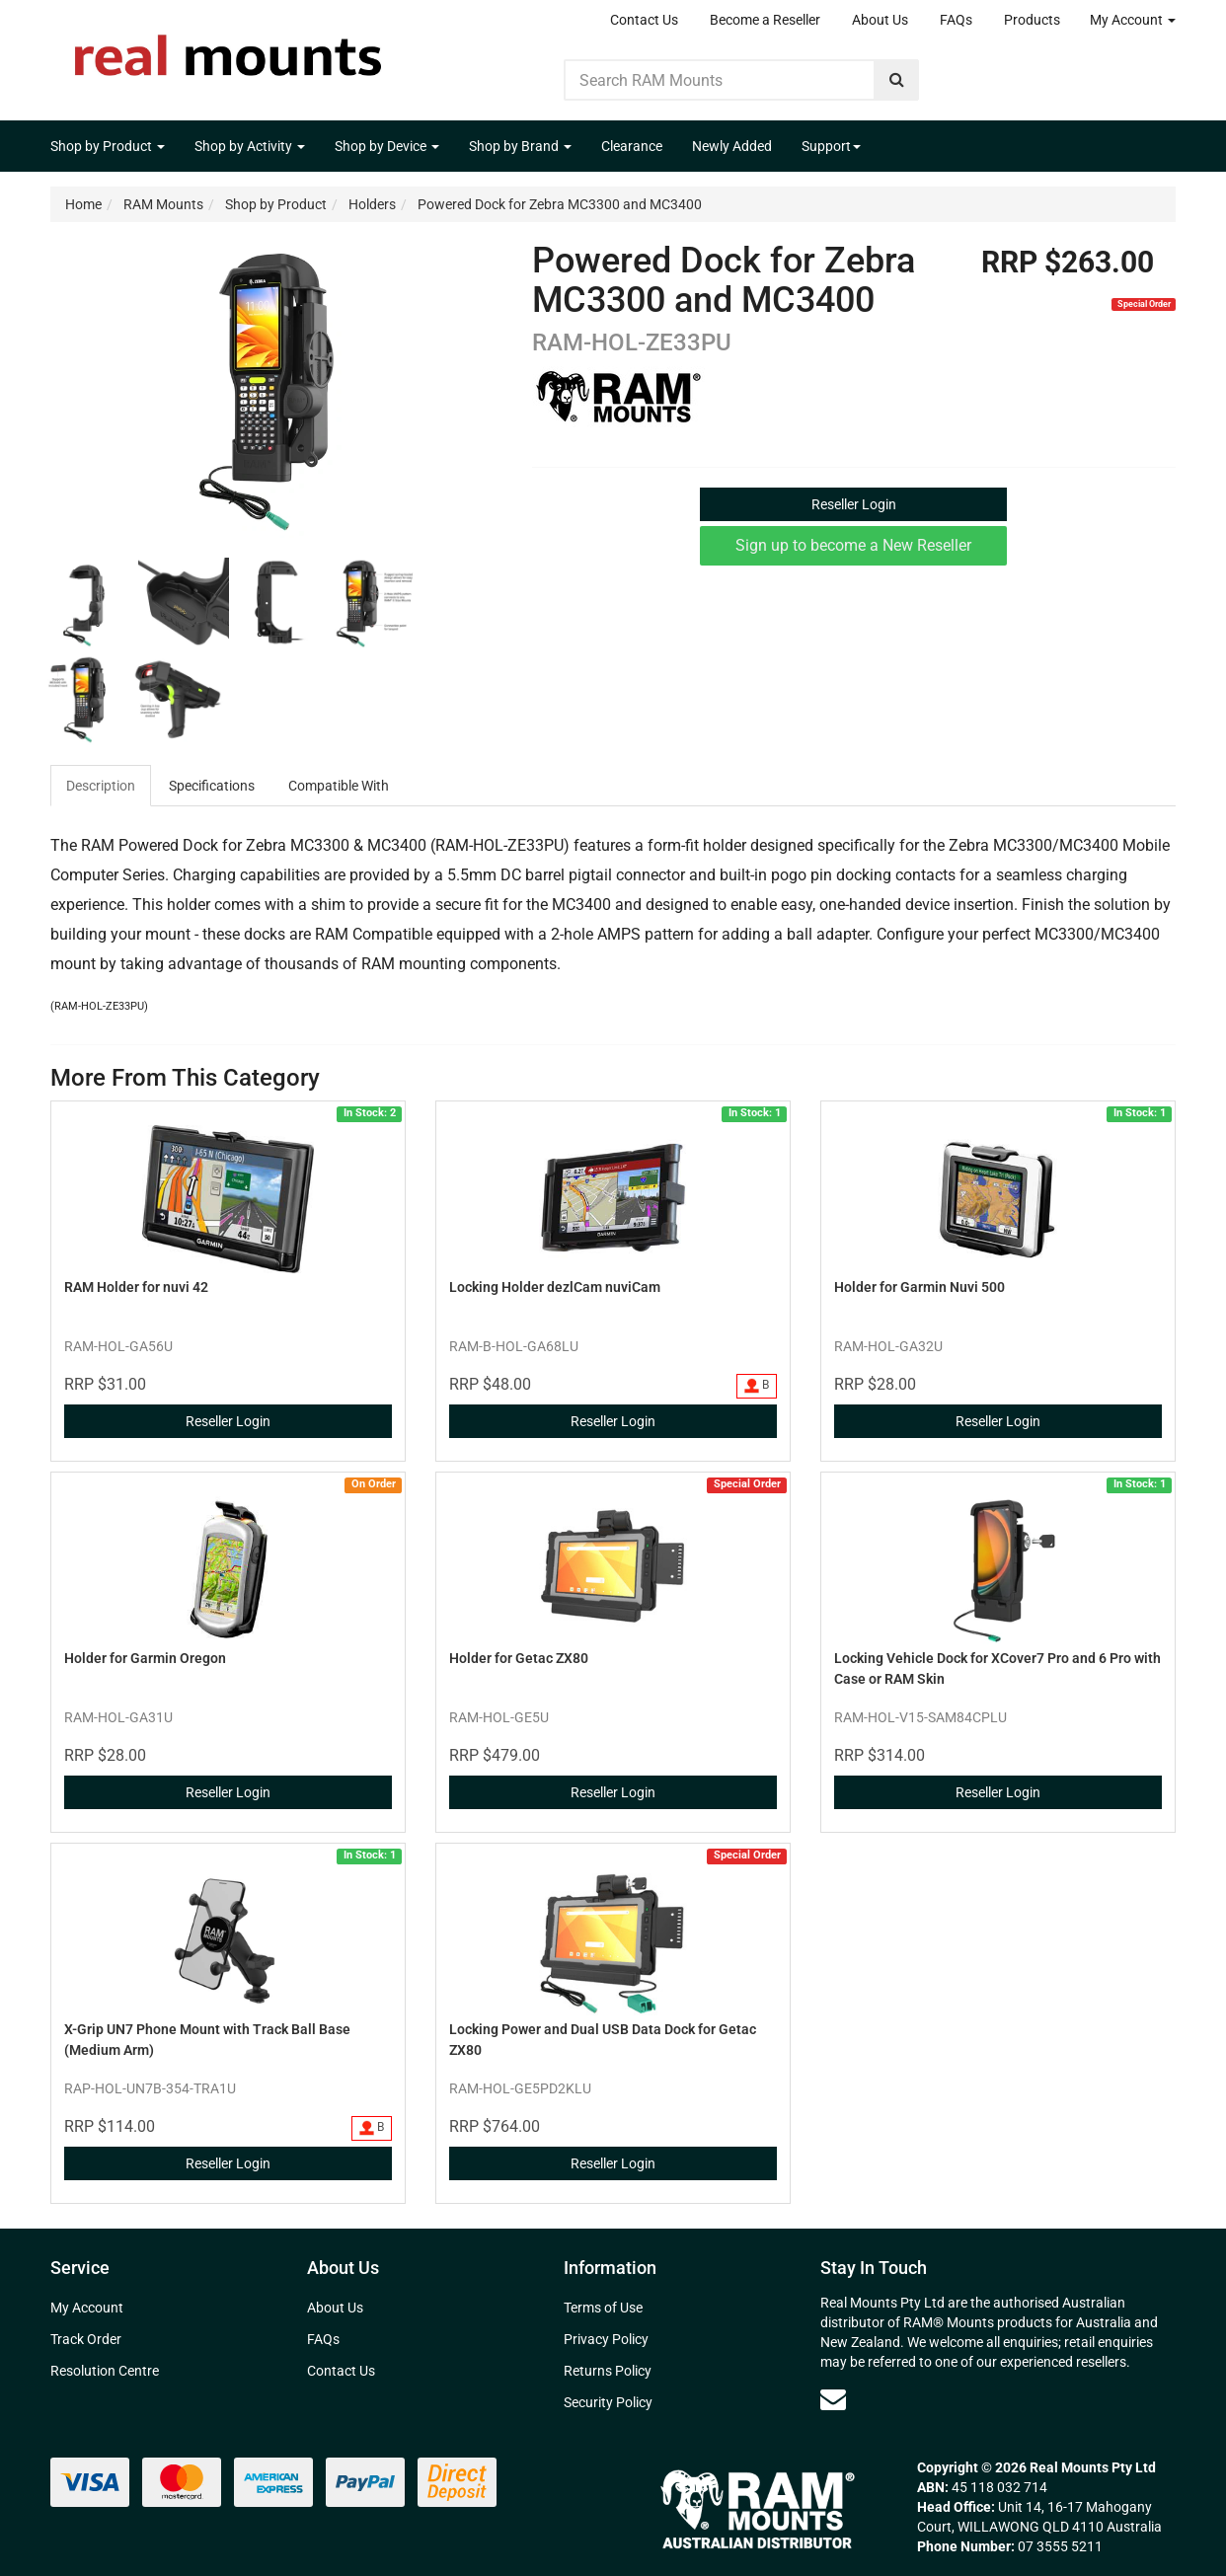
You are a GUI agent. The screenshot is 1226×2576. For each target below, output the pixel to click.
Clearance (631, 146)
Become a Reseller (765, 20)
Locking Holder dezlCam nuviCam (554, 1287)
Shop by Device (387, 146)
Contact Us (644, 20)
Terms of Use (603, 2307)
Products (1032, 20)
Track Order (85, 2339)
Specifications (212, 786)
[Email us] (833, 2399)
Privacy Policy (606, 2339)
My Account (1133, 20)
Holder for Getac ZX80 (518, 1658)
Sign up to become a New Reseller (853, 545)
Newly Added (732, 146)
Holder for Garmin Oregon (145, 1658)
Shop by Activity (249, 146)
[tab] (101, 785)
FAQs (956, 20)
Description (100, 786)
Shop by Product (107, 146)
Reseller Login (853, 504)
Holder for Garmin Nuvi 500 (919, 1287)
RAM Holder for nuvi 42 (136, 1287)
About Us (880, 20)
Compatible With (338, 786)
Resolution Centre (104, 2371)
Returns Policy (607, 2371)
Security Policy (608, 2402)
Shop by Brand (520, 146)
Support (831, 146)
